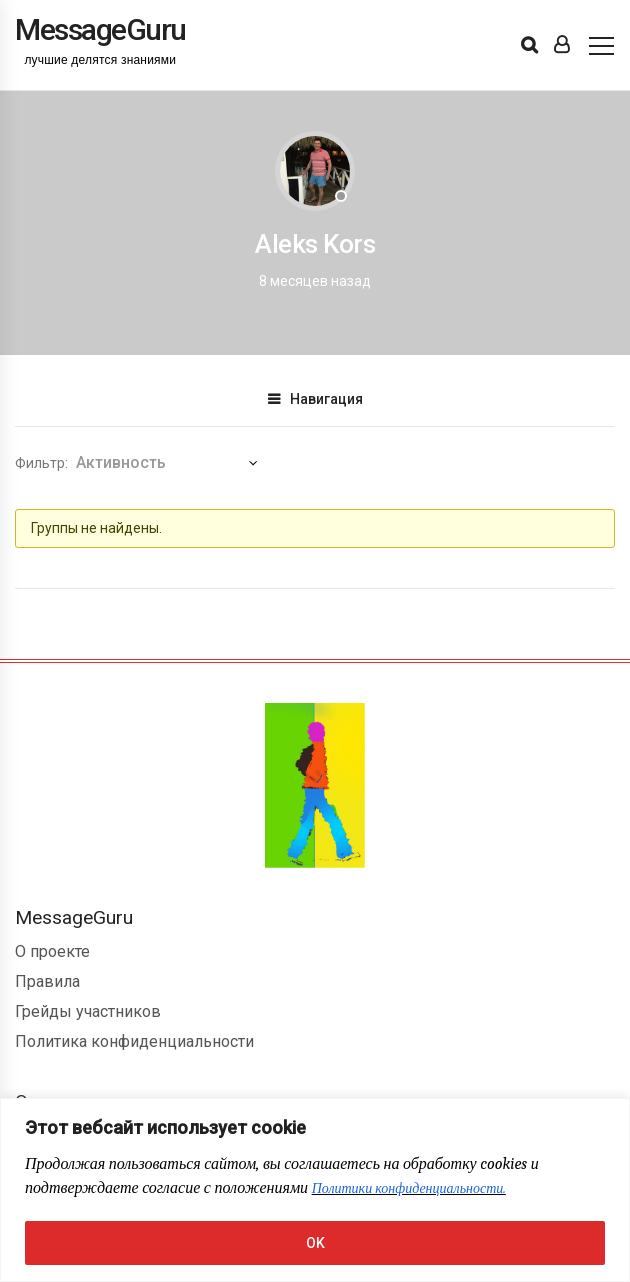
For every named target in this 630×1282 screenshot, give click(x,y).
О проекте (52, 951)
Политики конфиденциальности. (409, 1188)
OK (315, 1243)
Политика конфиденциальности (134, 1041)
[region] (315, 1190)
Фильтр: (41, 463)
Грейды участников (88, 1011)
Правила (47, 981)
